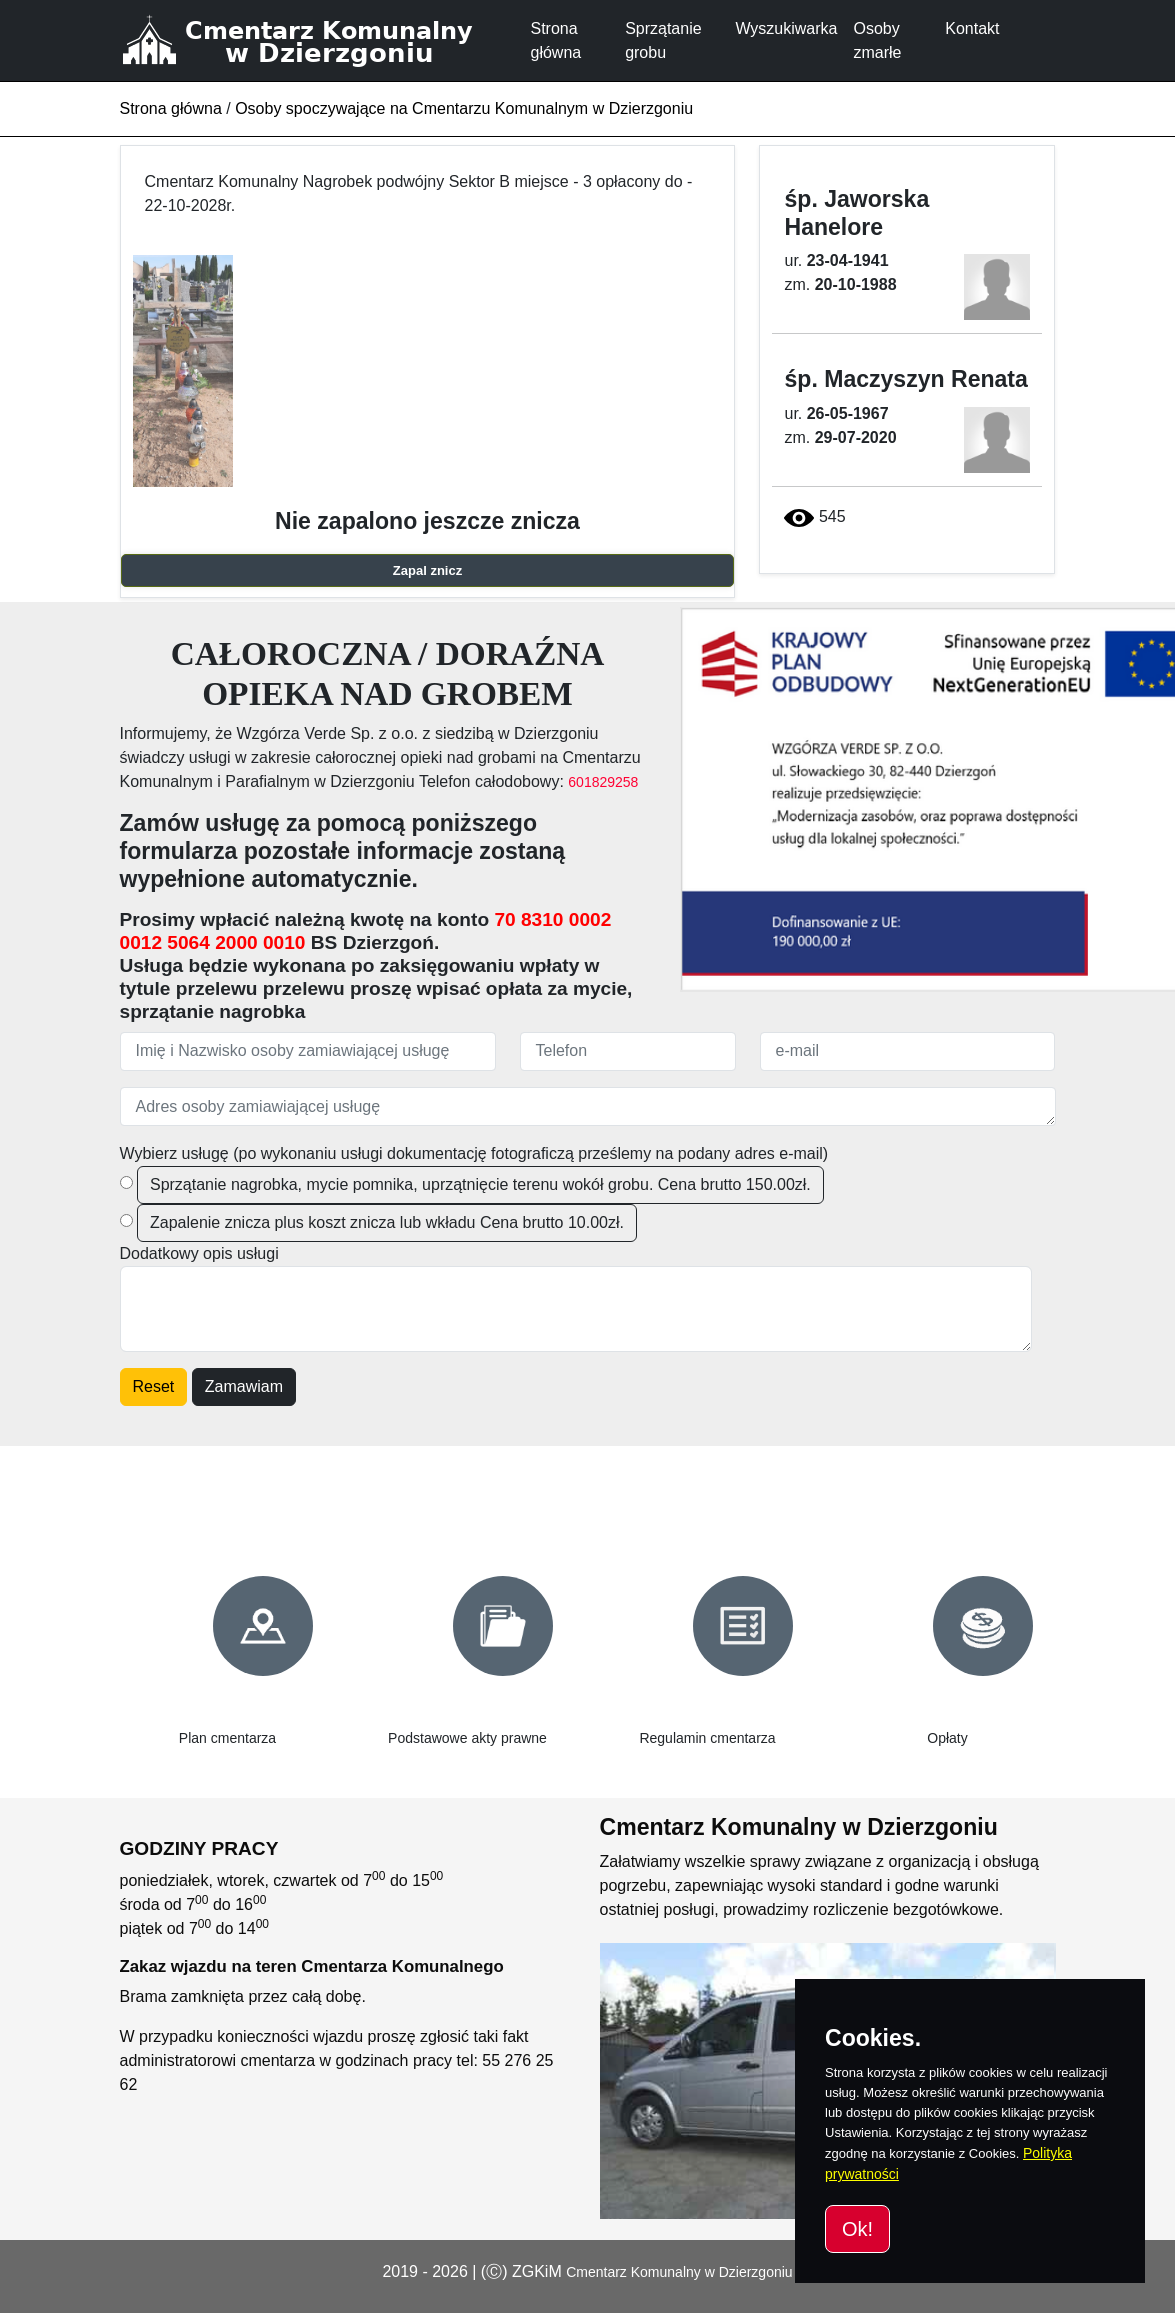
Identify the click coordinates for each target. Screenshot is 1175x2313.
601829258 (603, 782)
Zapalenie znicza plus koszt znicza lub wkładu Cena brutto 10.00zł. (387, 1222)
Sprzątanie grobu (663, 40)
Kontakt (972, 28)
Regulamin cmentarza (707, 1738)
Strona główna (556, 40)
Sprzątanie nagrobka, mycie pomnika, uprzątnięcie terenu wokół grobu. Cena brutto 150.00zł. (480, 1184)
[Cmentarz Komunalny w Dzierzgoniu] (321, 40)
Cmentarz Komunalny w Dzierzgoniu (679, 2272)
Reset (154, 1386)
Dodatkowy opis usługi (199, 1253)
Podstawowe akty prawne (467, 1738)
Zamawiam (244, 1386)
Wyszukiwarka (786, 28)
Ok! (857, 2229)
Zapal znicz (427, 570)
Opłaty (947, 1738)
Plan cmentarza (227, 1738)
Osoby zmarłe (877, 40)
